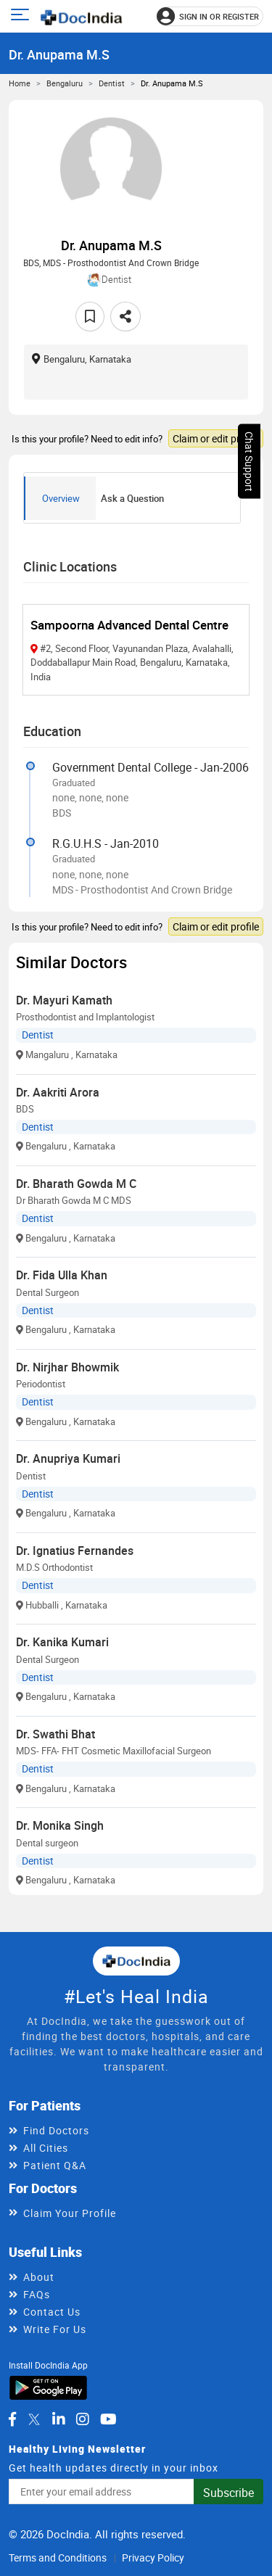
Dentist (112, 83)
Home (19, 83)
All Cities (45, 2148)
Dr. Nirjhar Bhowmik (67, 1367)
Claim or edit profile (216, 438)
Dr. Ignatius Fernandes (74, 1551)
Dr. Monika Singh (60, 1825)
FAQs (36, 2294)
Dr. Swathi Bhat (55, 1734)
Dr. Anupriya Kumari (68, 1458)
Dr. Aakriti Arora (57, 1092)
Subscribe (228, 2493)
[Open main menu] (22, 16)
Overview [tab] (61, 498)
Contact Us (52, 2312)
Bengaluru (64, 83)
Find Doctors (56, 2130)
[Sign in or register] (210, 16)
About (38, 2277)
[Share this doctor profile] (125, 316)
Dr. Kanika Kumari (62, 1642)
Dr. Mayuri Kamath (64, 1000)
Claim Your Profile (69, 2213)
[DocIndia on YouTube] (108, 2419)
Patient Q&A (54, 2165)
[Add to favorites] (89, 316)
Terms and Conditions (58, 2557)
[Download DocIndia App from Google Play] (48, 2387)
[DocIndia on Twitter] (34, 2419)
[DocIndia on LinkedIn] (58, 2419)
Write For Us (54, 2329)
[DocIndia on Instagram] (82, 2419)
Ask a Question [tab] (132, 498)
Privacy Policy (153, 2557)
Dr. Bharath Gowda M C (76, 1184)
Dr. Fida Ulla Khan (61, 1275)
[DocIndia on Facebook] (12, 2419)
